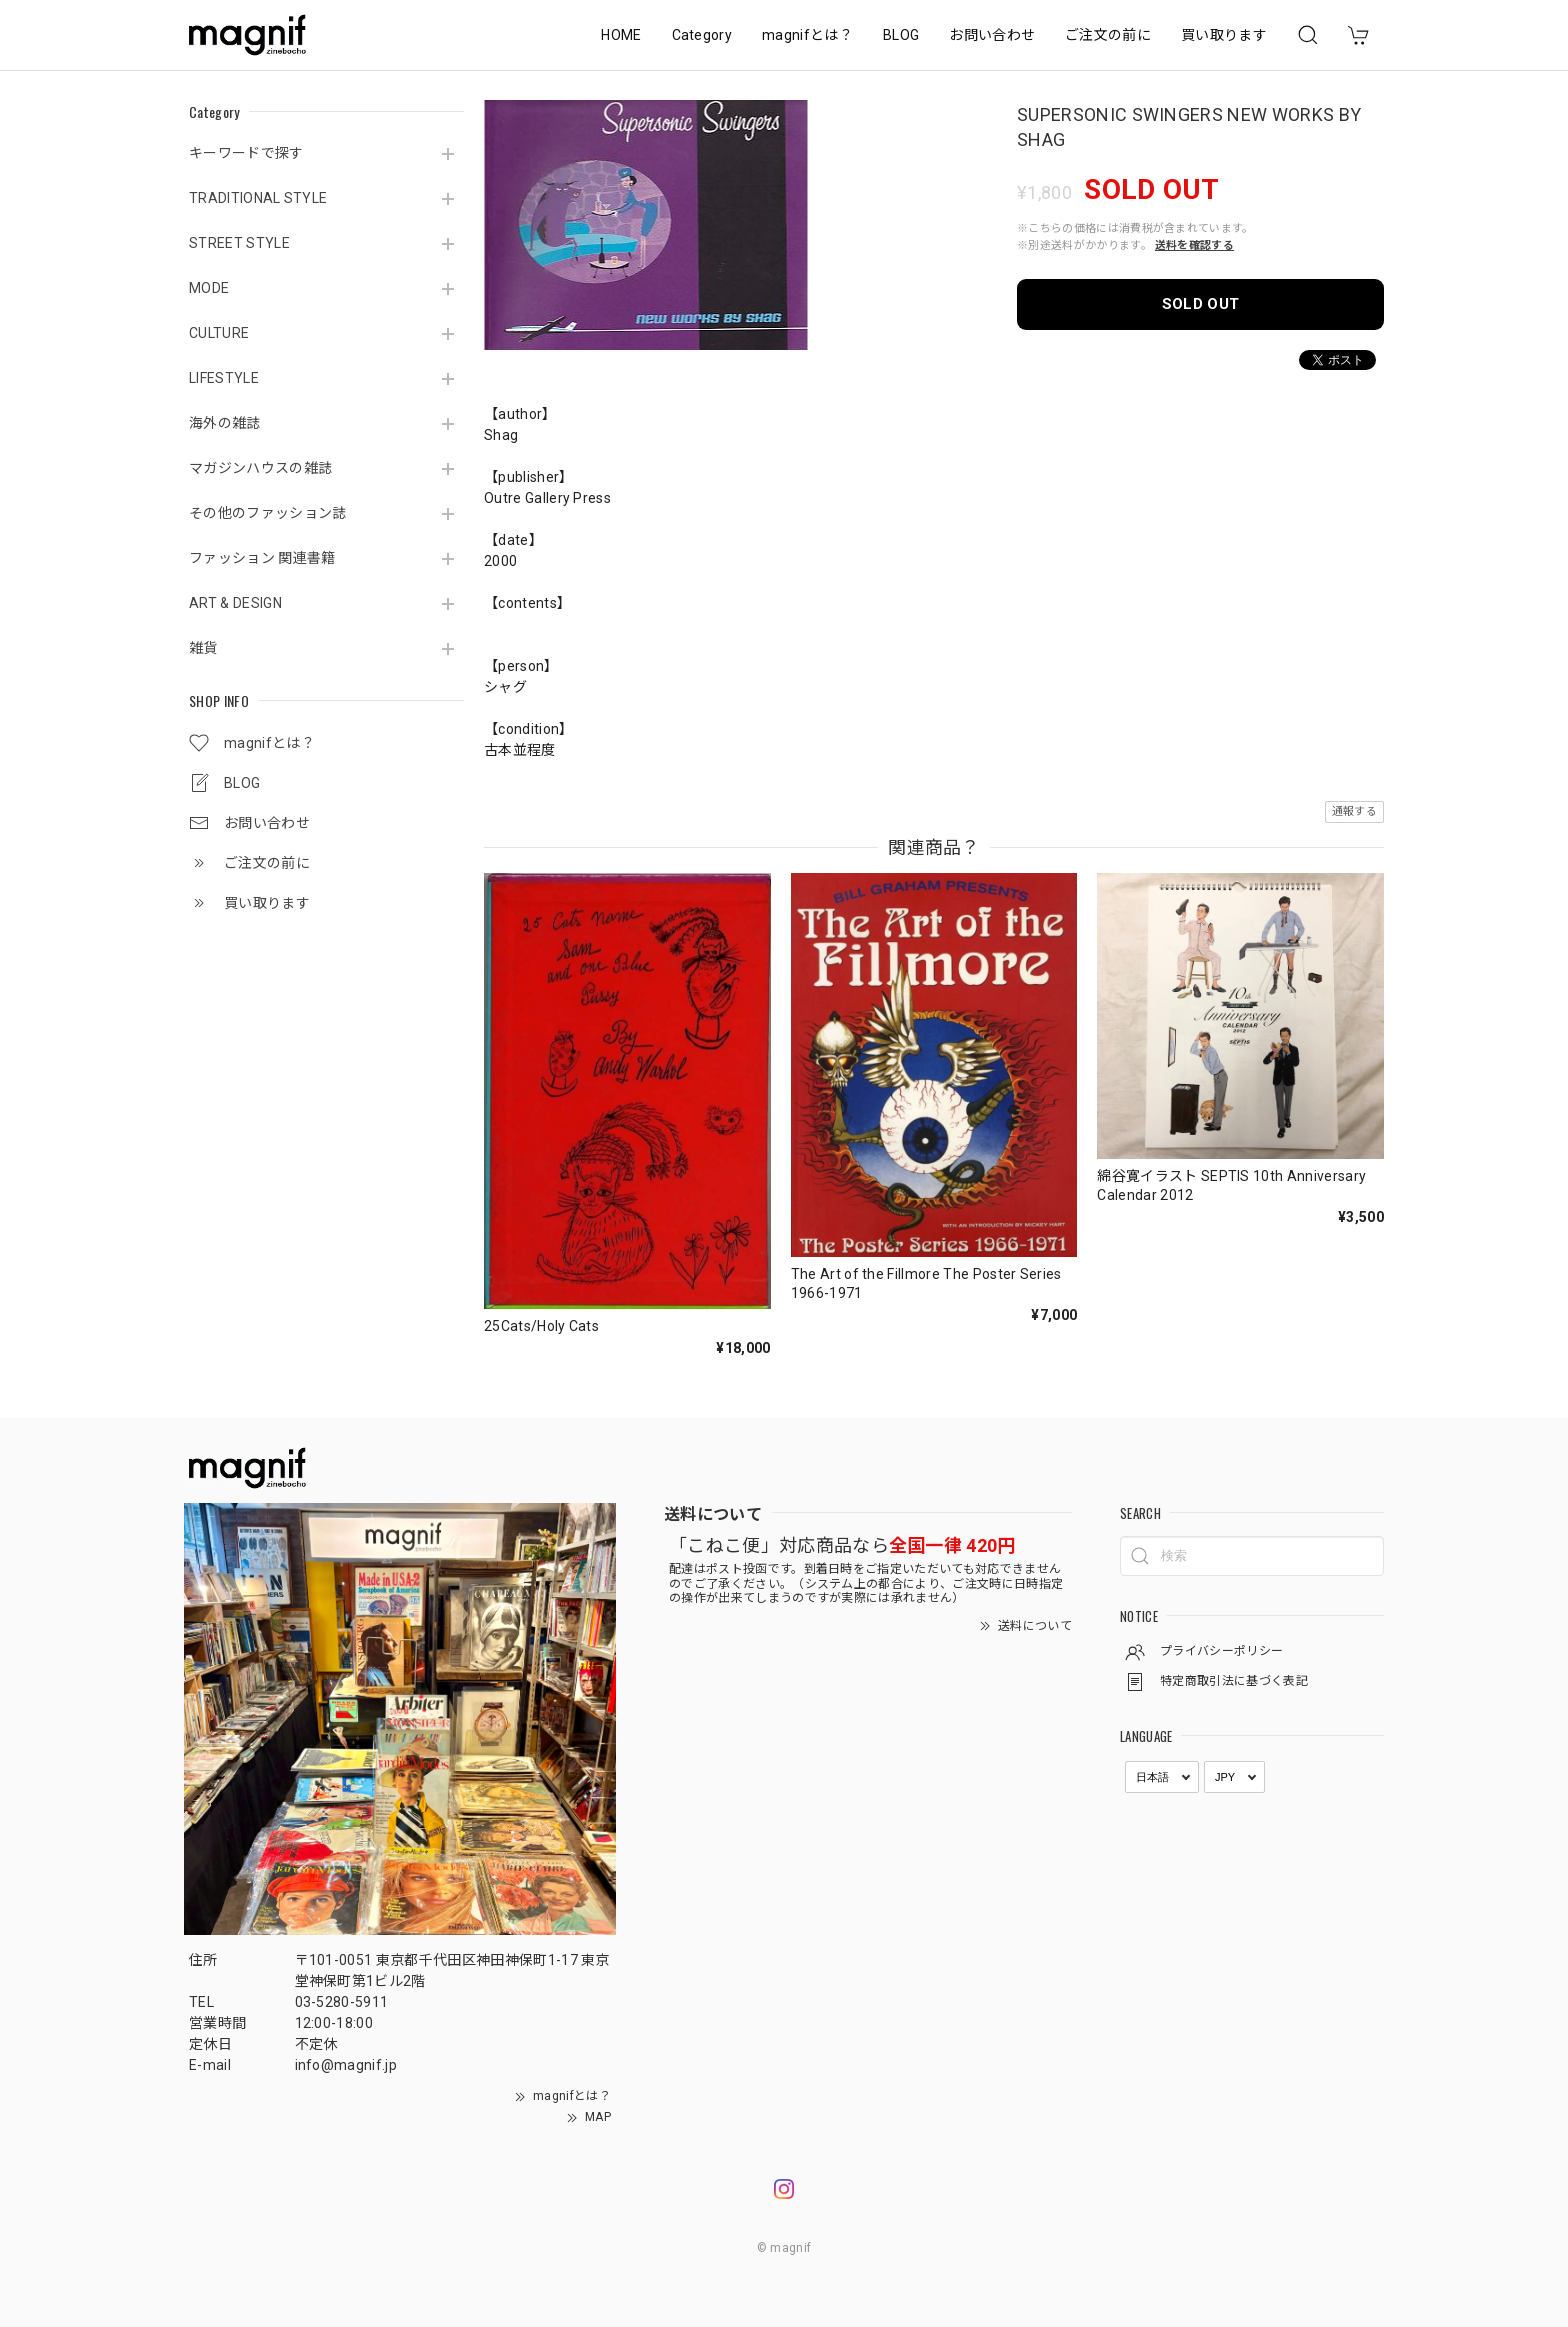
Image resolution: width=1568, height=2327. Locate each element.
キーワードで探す (246, 153)
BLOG (901, 35)
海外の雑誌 (225, 423)
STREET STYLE (239, 243)
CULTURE (219, 333)
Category (702, 35)
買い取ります (1224, 35)
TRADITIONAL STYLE (258, 198)
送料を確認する (1194, 245)
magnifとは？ (807, 35)
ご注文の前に (1108, 35)
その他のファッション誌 (268, 513)
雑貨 (203, 648)
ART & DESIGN (235, 603)
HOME (621, 35)
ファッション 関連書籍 (262, 558)
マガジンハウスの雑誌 (260, 468)
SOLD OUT (1201, 304)
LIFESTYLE (224, 378)
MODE (209, 288)
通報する (1354, 811)
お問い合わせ (992, 35)
